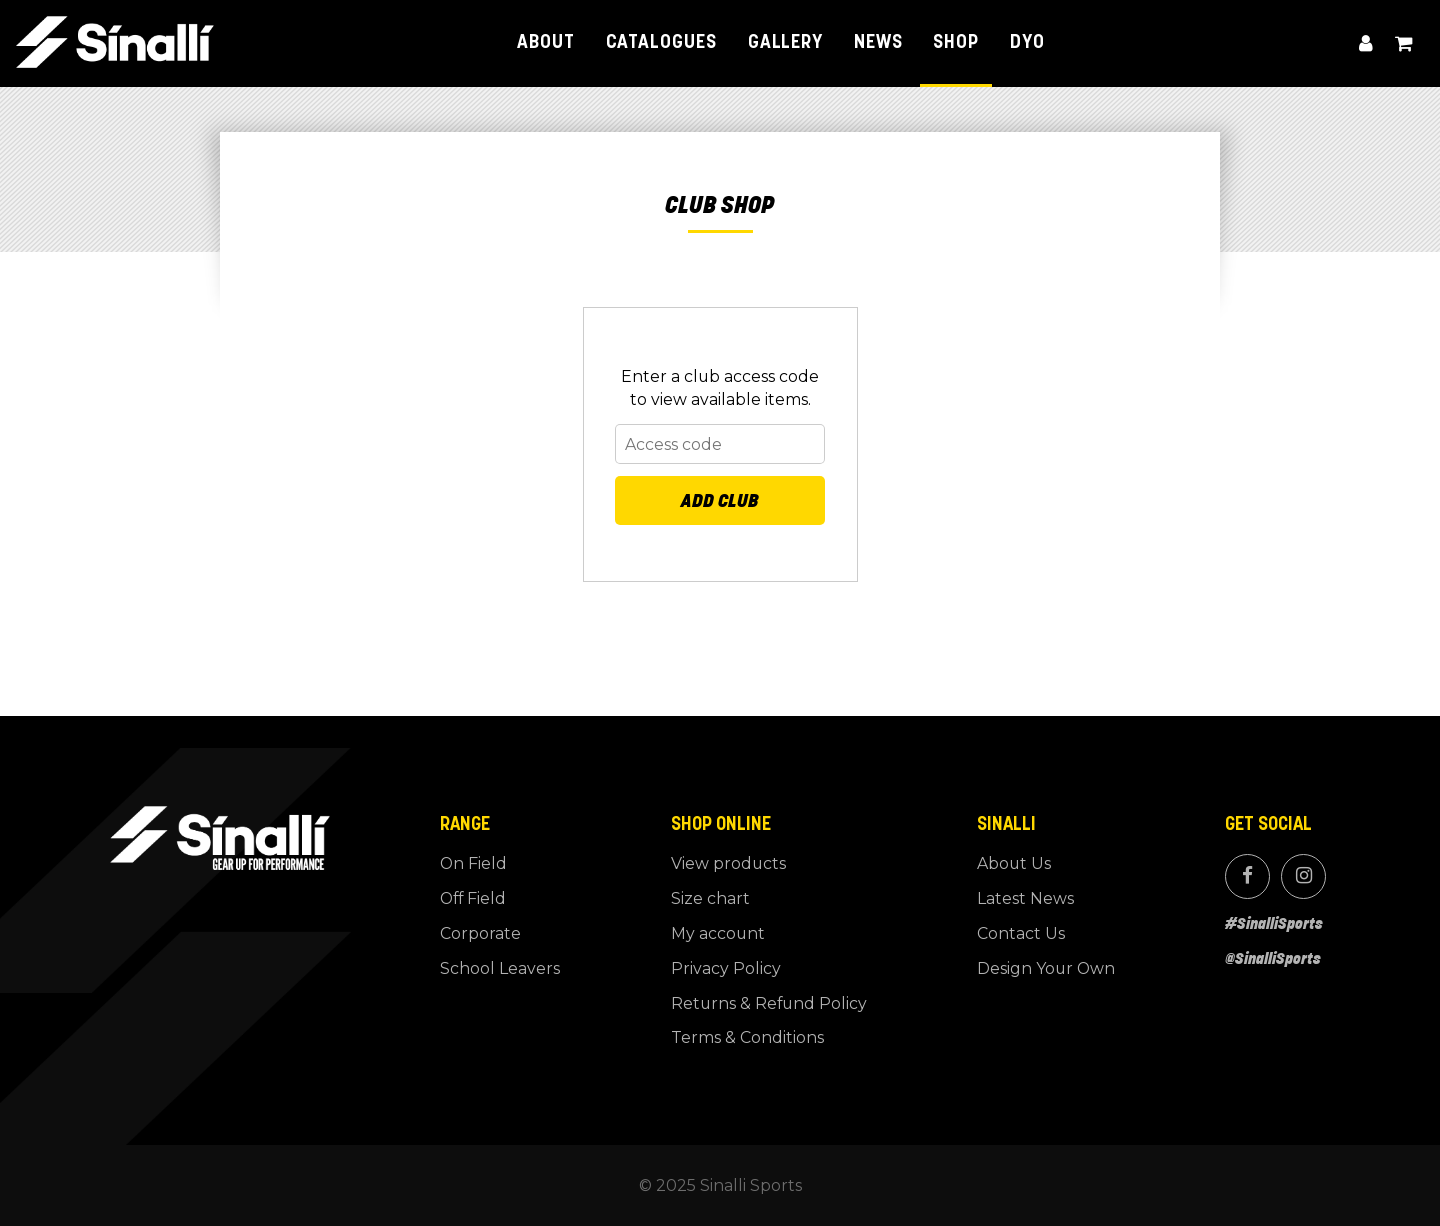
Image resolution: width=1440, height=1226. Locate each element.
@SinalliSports (1273, 958)
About (546, 43)
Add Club (720, 500)
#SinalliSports (1274, 923)
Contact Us (1021, 933)
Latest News (1025, 898)
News (878, 43)
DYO (1027, 43)
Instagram (1303, 876)
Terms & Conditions (747, 1037)
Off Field (473, 898)
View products (728, 863)
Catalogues (662, 43)
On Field (473, 863)
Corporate (480, 933)
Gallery (786, 43)
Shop (956, 43)
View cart (1404, 43)
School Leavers (500, 968)
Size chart (710, 898)
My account (1366, 43)
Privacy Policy (726, 968)
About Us (1014, 863)
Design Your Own (1046, 968)
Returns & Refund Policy (769, 1003)
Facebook (1247, 876)
